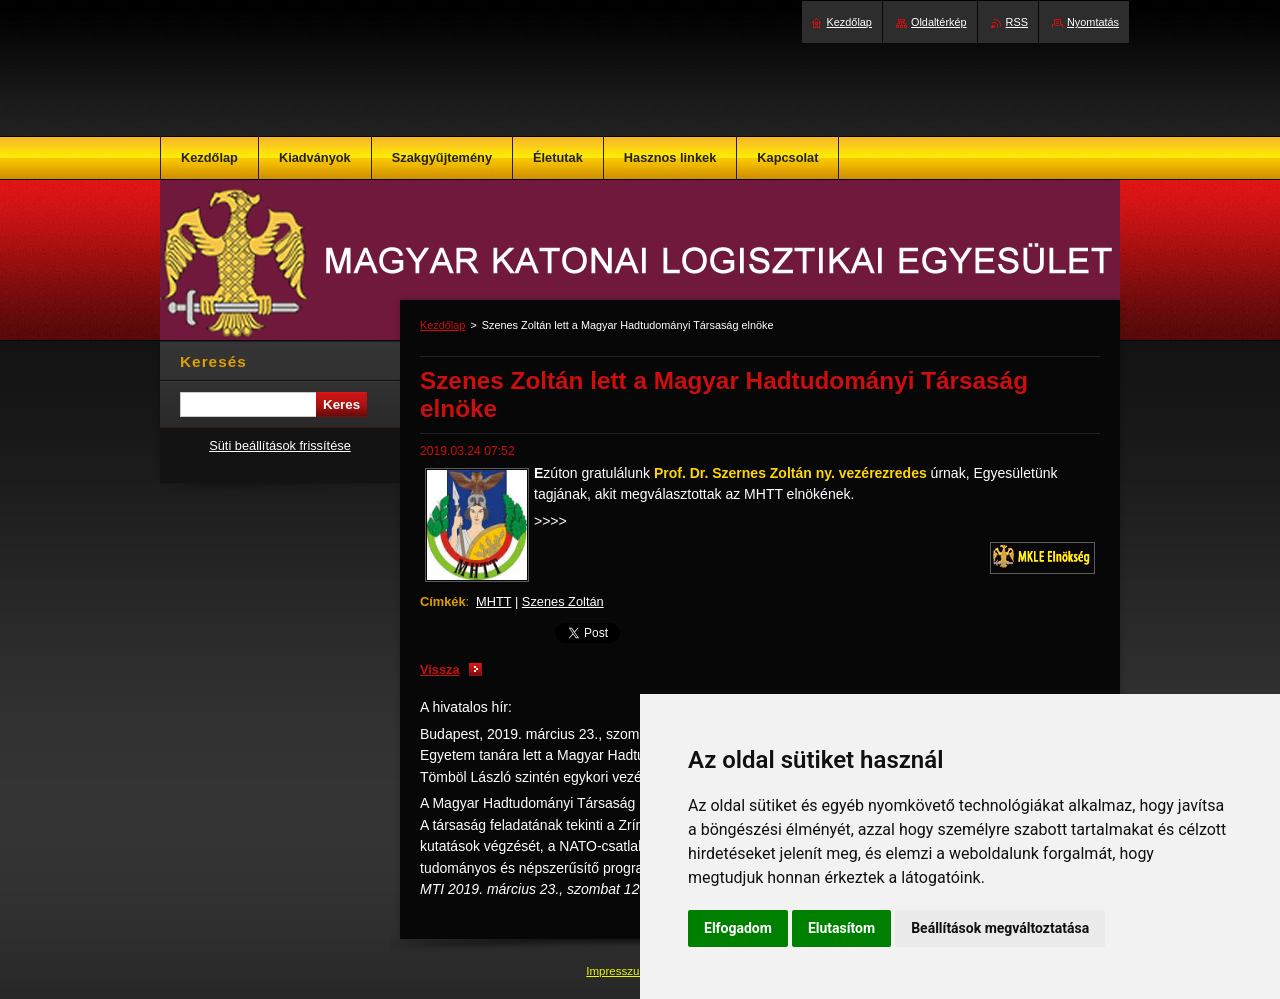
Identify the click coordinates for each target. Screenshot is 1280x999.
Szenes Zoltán (563, 601)
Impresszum (619, 971)
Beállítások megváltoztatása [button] (1000, 928)
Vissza (440, 669)
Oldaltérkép (939, 22)
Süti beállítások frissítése (280, 445)
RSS (1017, 22)
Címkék (443, 601)
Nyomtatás (1093, 22)
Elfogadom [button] (738, 928)
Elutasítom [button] (841, 928)
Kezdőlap (442, 325)
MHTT (493, 601)
